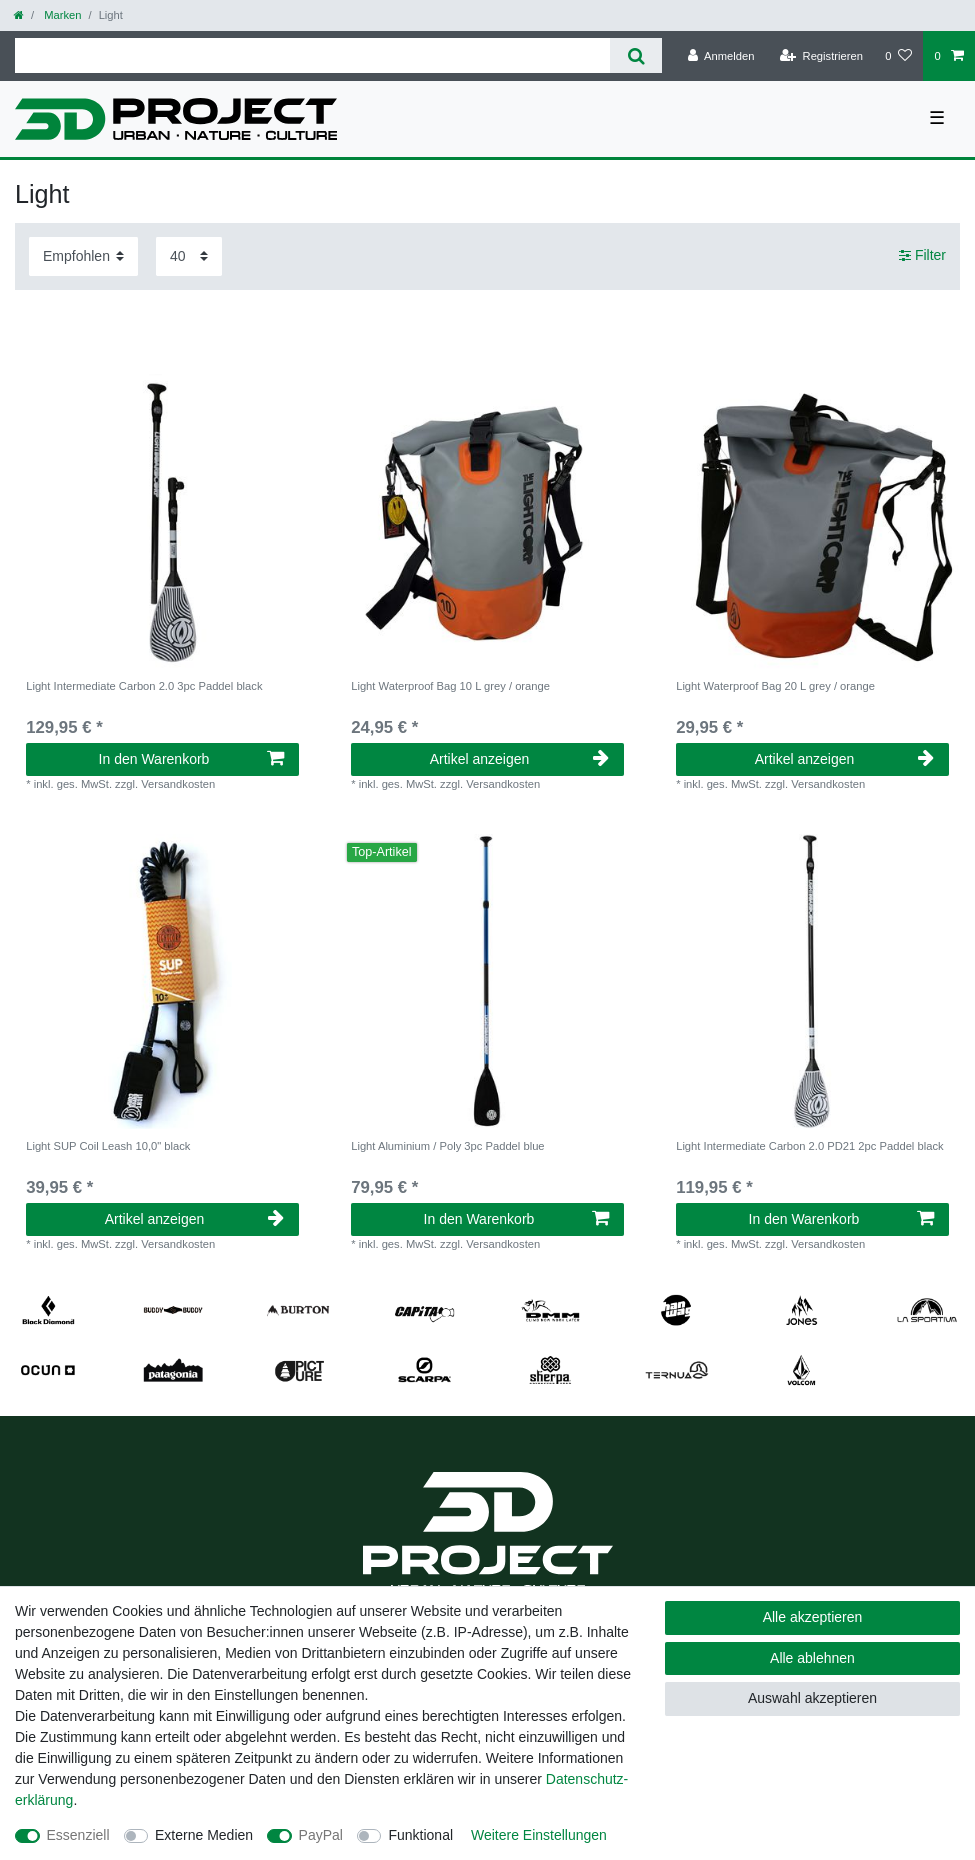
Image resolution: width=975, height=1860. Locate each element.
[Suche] (635, 55)
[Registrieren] (821, 56)
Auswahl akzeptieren (812, 1698)
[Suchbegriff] (312, 55)
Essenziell (78, 1835)
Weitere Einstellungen (539, 1835)
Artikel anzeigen (519, 759)
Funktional (420, 1835)
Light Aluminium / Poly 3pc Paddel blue (447, 1146)
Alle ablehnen (812, 1658)
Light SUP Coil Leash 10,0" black (108, 1146)
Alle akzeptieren (813, 1617)
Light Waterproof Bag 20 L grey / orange (775, 686)
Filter (922, 256)
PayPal (321, 1835)
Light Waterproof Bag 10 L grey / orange (450, 686)
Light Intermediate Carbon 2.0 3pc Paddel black (144, 686)
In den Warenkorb (191, 759)
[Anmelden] (721, 56)
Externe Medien (204, 1835)
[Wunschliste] (898, 56)
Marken (61, 15)
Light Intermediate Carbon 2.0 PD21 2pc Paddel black (809, 1146)
